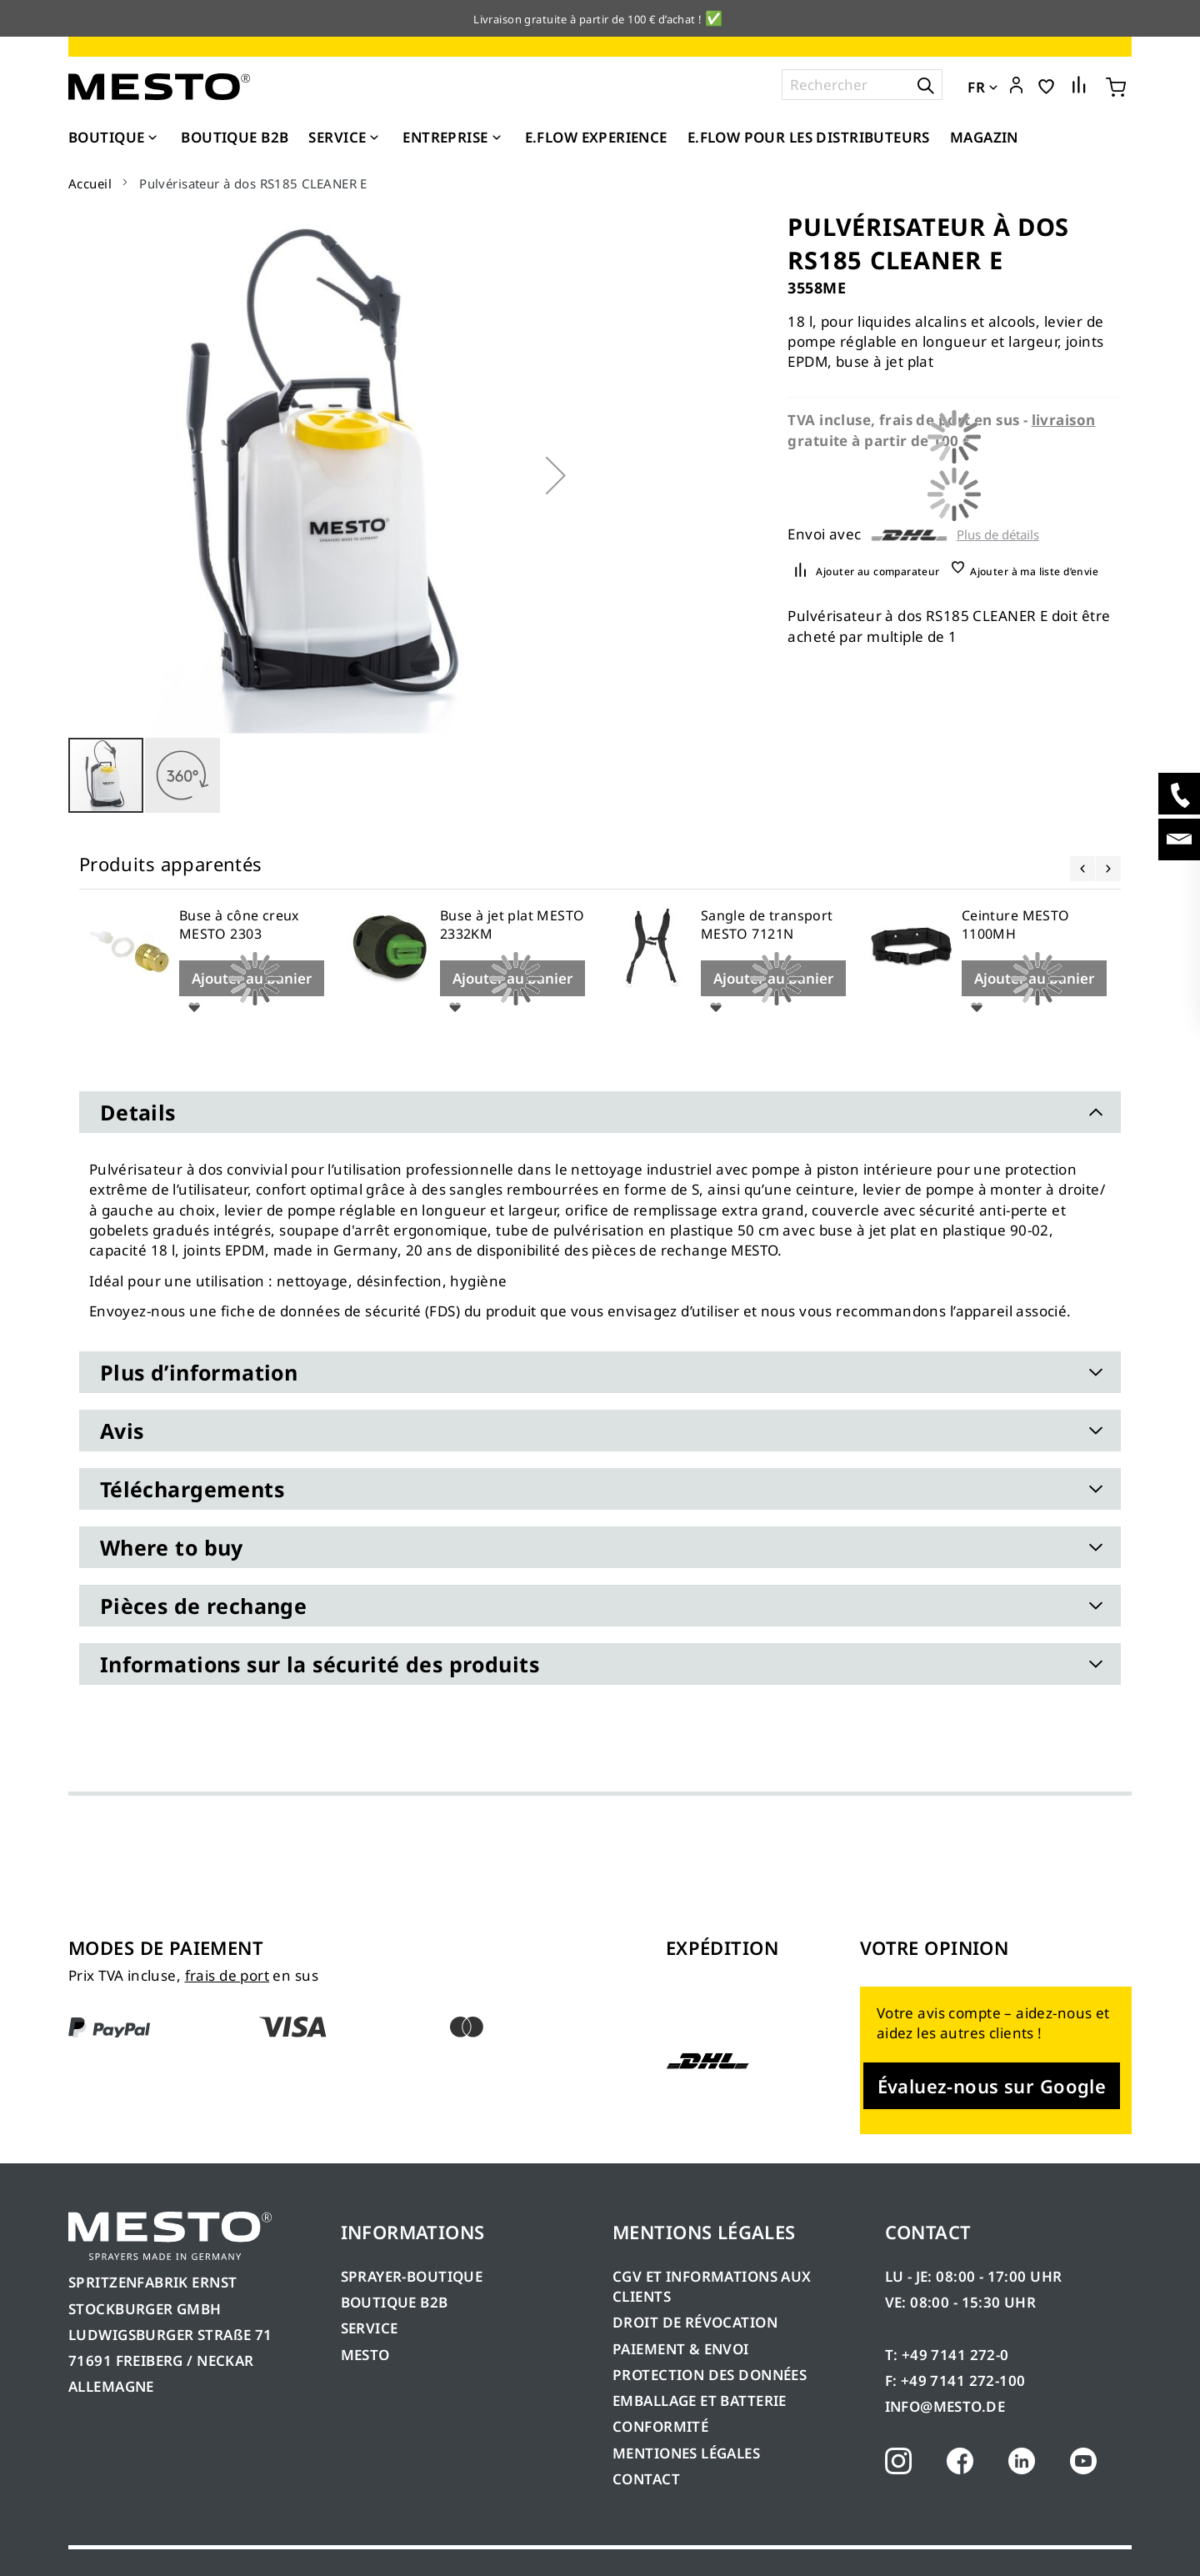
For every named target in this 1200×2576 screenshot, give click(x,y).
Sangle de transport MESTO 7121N (767, 924)
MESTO (365, 2354)
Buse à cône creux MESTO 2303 (239, 924)
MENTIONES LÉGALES (686, 2453)
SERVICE (369, 2328)
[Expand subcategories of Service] (374, 138)
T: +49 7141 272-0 (947, 2354)
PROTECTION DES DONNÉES (709, 2374)
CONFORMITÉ (660, 2426)
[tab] (600, 1112)
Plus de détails (998, 535)
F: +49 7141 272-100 (955, 2380)
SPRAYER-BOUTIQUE (412, 2276)
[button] (1016, 86)
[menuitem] (114, 137)
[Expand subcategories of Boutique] (152, 138)
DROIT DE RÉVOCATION (695, 2322)
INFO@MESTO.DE (945, 2406)
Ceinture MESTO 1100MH (1016, 924)
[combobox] (862, 84)
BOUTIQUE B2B (394, 2302)
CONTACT (646, 2478)
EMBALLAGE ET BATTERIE (699, 2400)
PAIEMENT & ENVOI (680, 2348)
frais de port (227, 1975)
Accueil (90, 183)
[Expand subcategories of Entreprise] (496, 138)
